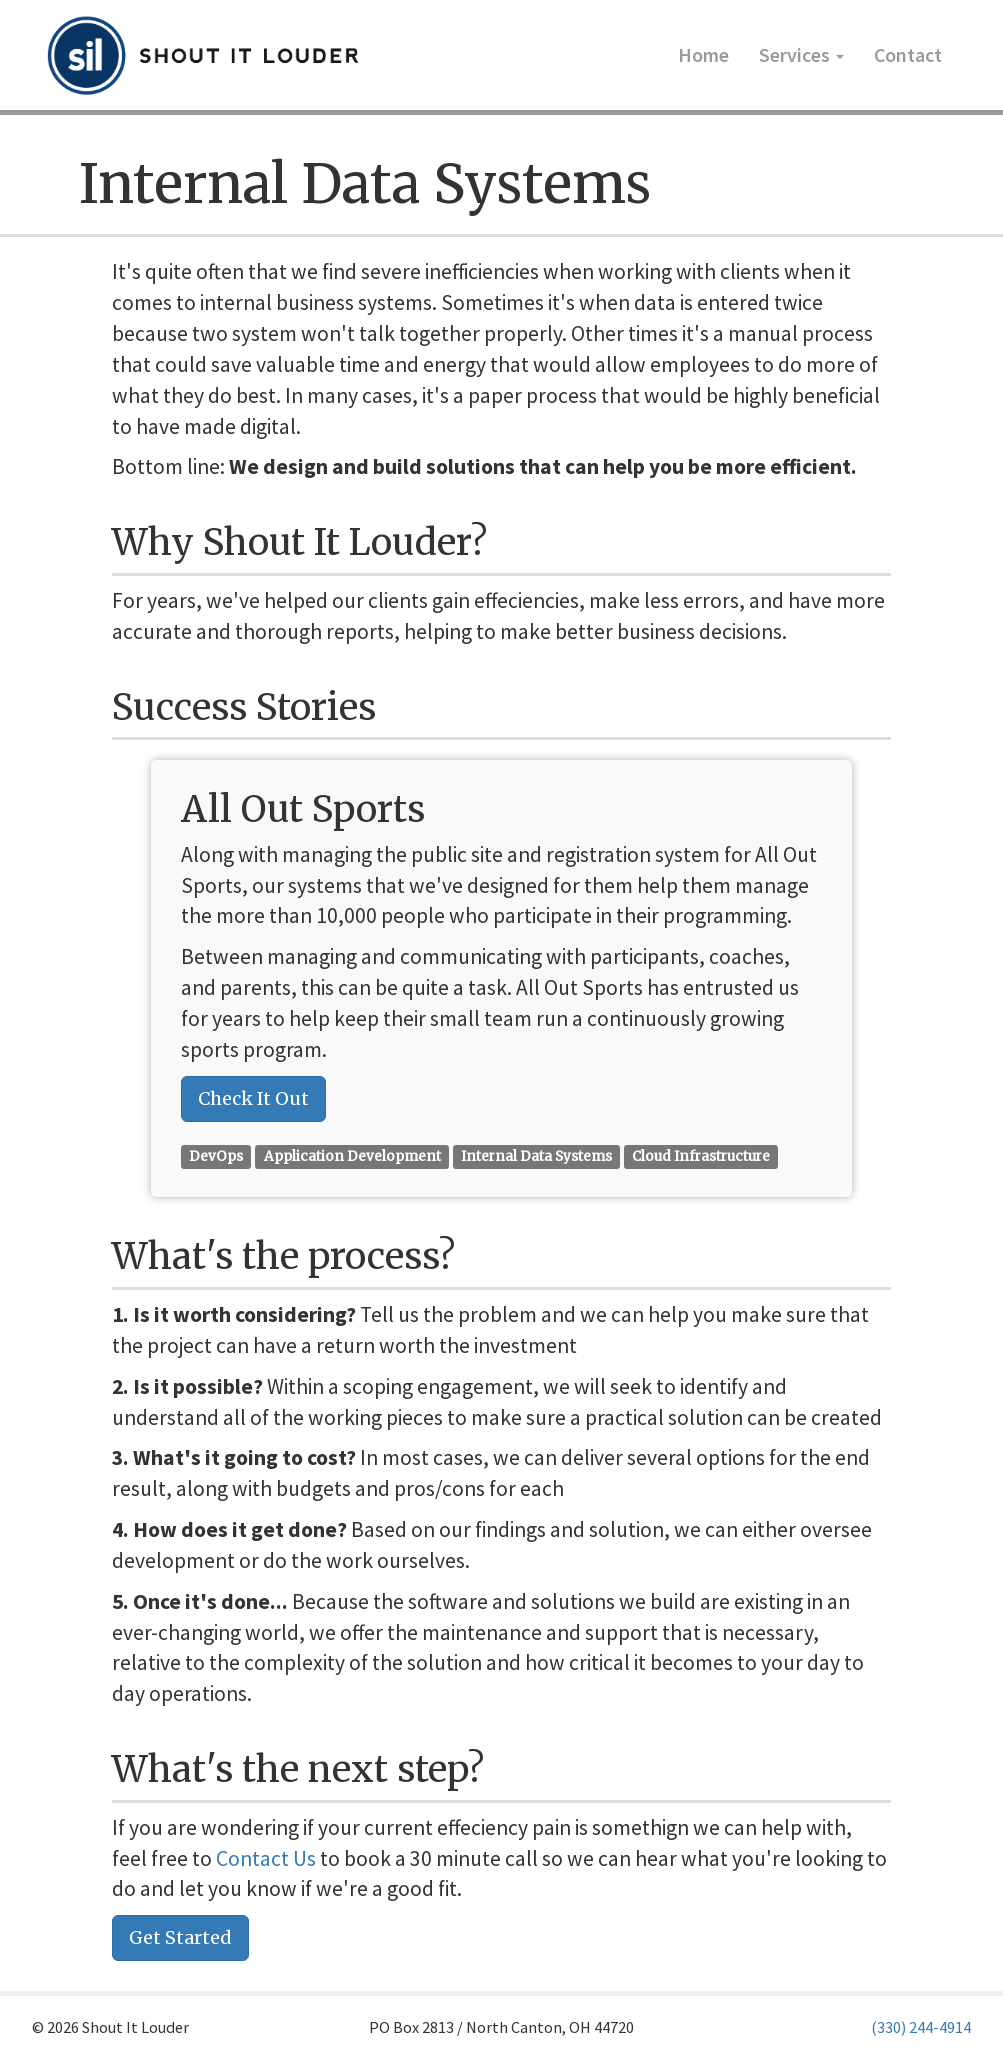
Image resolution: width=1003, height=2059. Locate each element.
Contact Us (266, 1858)
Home (703, 55)
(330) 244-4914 (921, 2027)
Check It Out (253, 1098)
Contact (908, 55)
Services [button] (801, 55)
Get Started (180, 1937)
